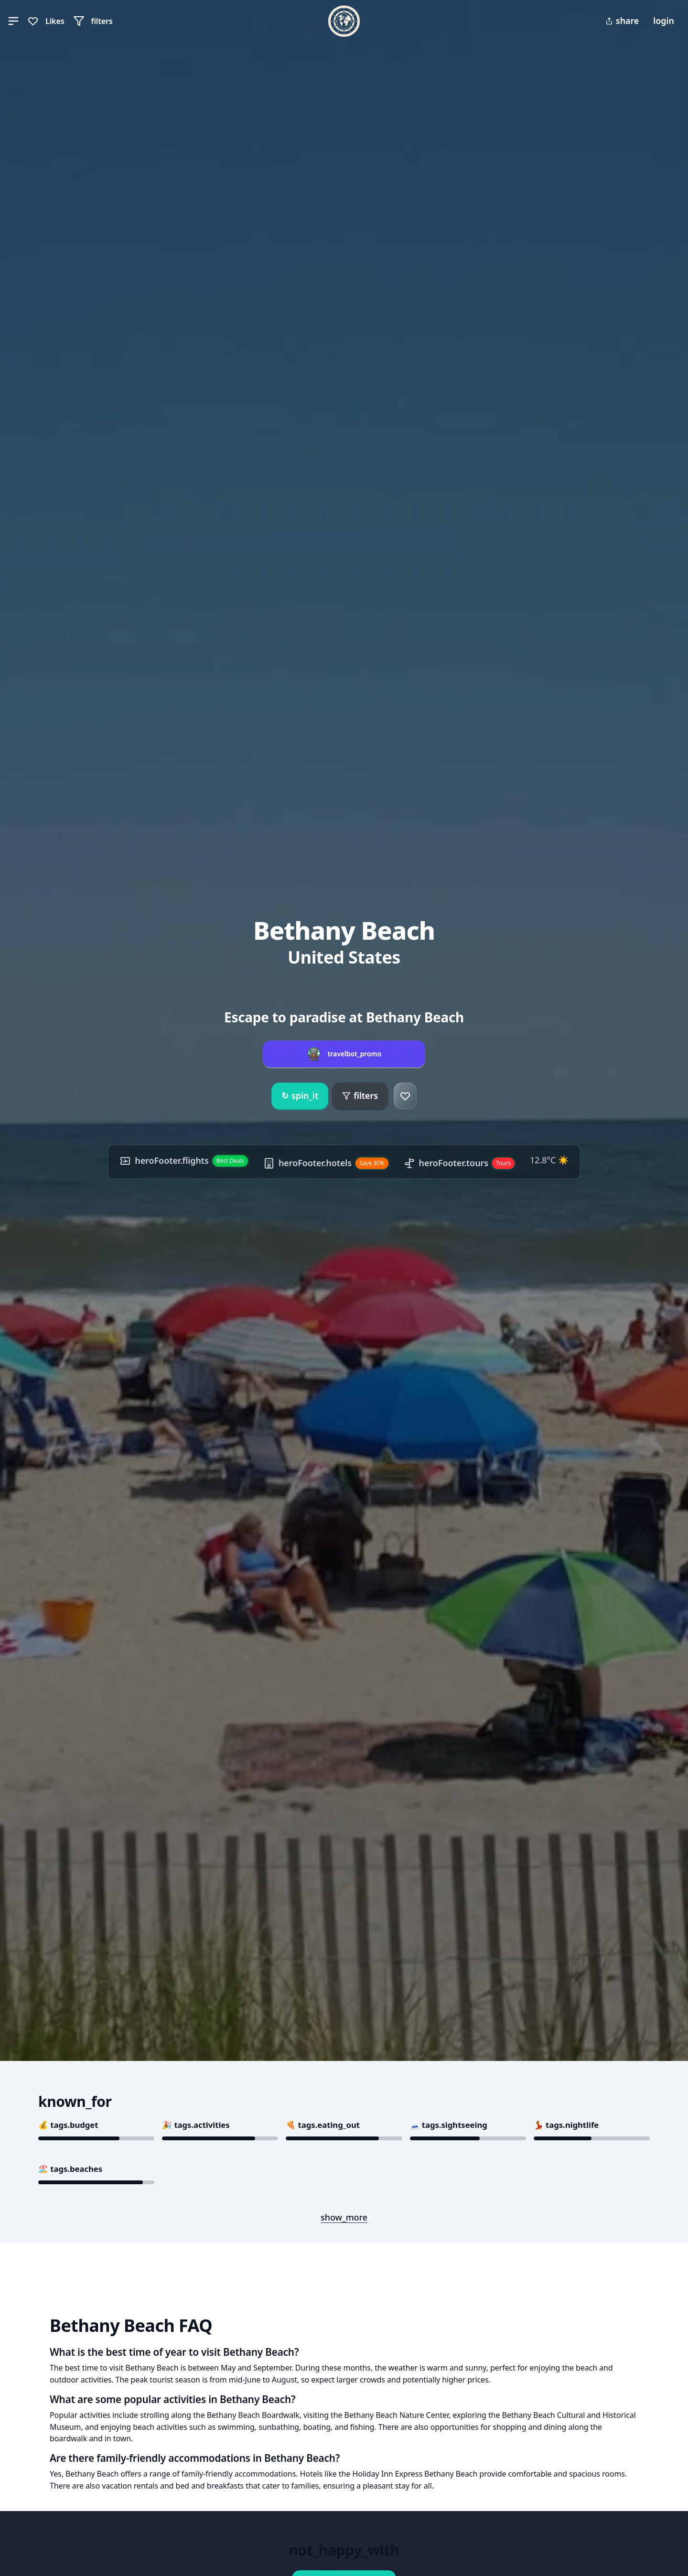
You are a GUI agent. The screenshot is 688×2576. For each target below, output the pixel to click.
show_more (344, 2217)
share (622, 20)
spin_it (299, 1096)
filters (360, 1095)
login (663, 20)
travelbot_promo (355, 1054)
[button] (13, 21)
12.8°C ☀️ (549, 1160)
